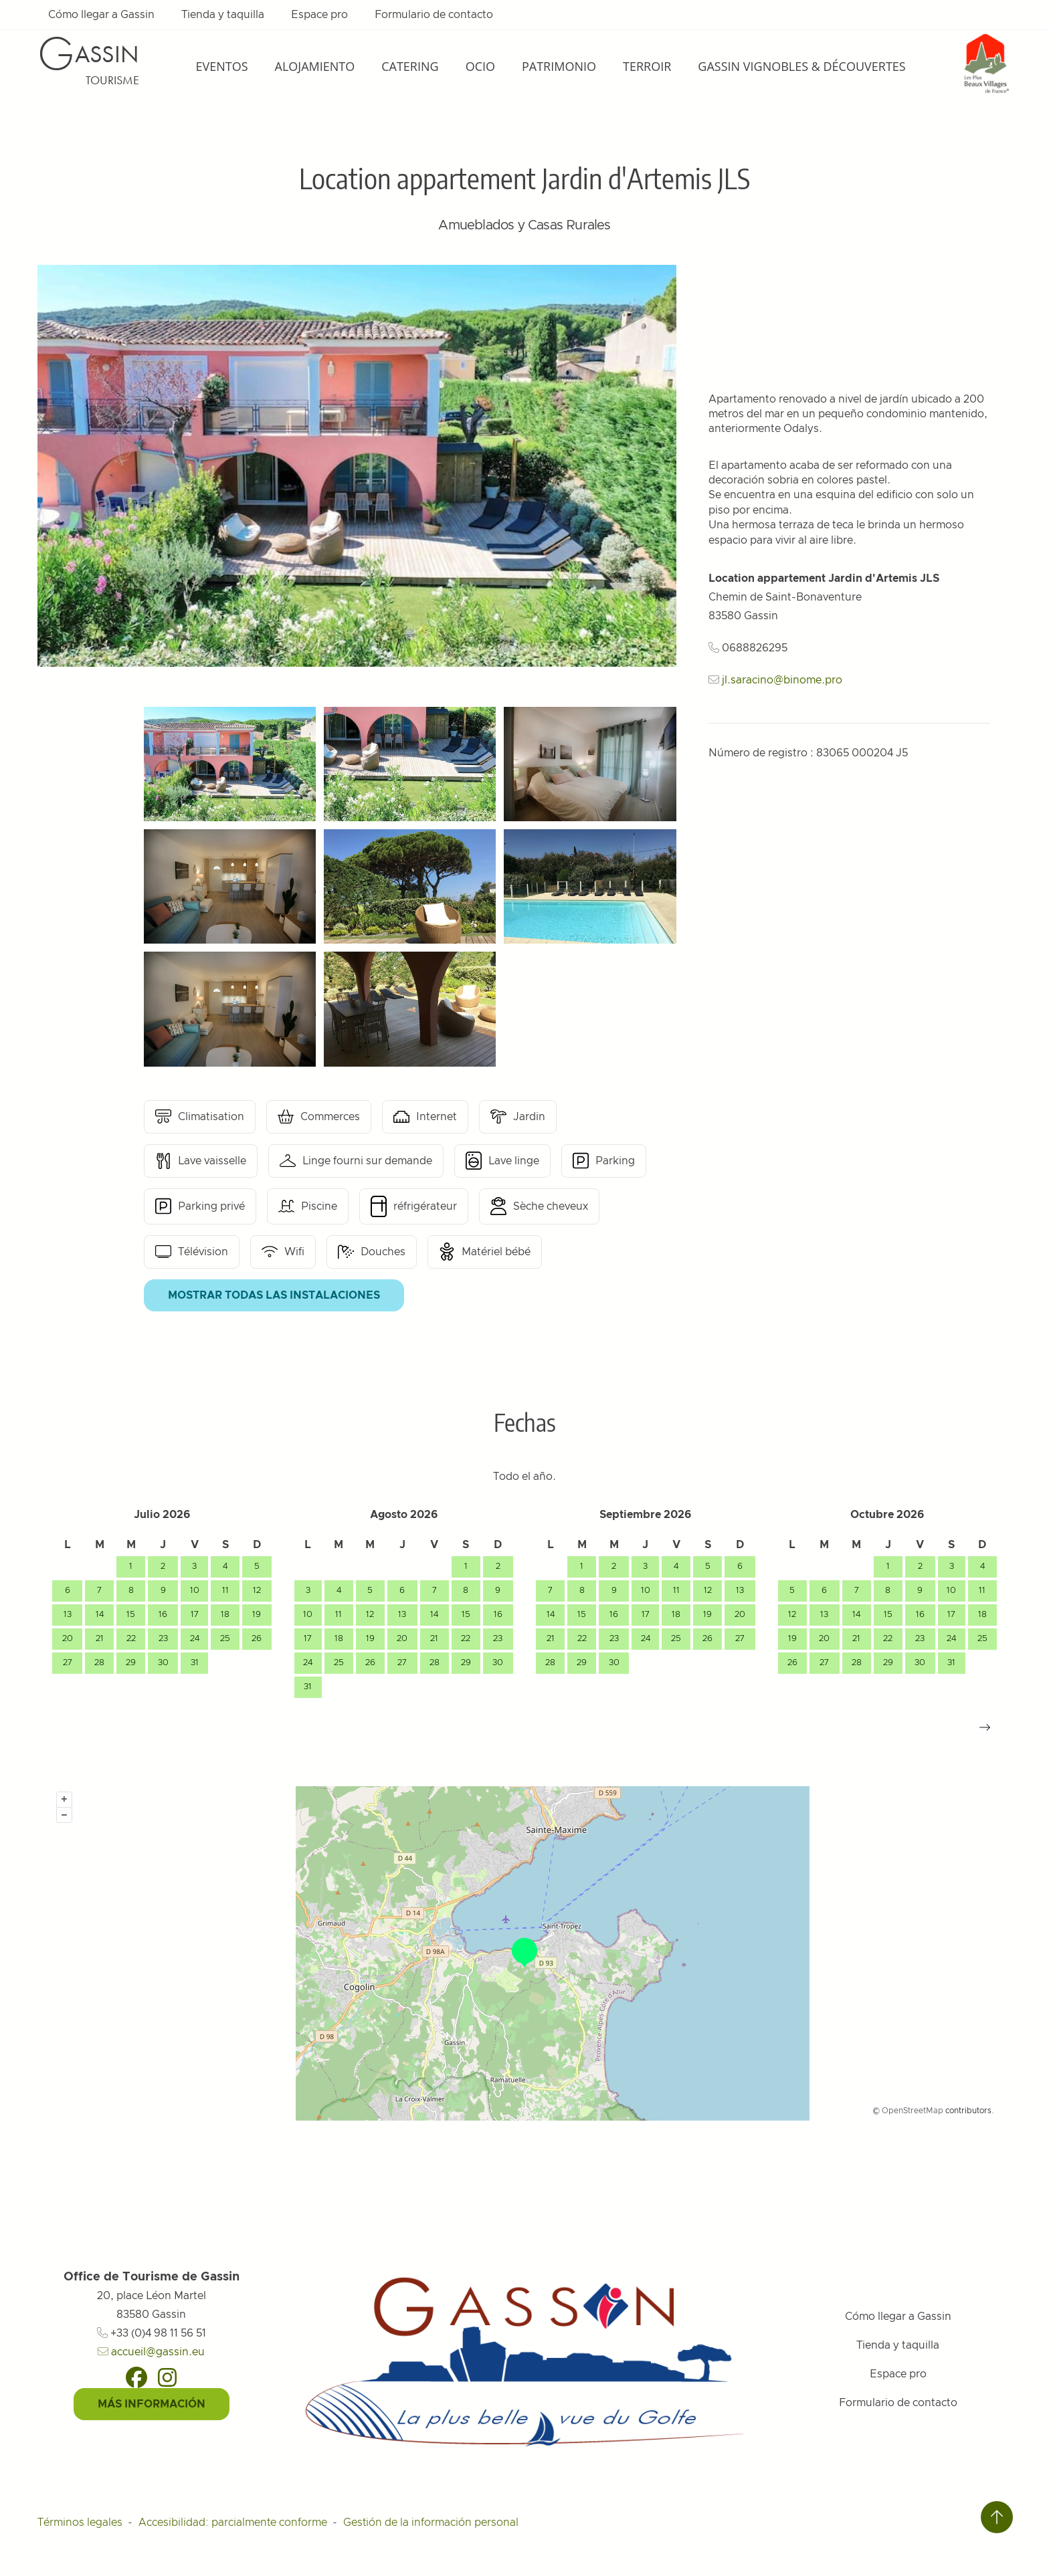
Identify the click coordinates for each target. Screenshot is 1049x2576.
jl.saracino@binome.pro (782, 680)
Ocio (480, 66)
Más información (151, 2404)
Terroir (647, 66)
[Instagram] (167, 2377)
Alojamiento (315, 66)
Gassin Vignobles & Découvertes (801, 66)
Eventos (221, 66)
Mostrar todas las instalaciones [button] (274, 1295)
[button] (984, 1727)
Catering (409, 66)
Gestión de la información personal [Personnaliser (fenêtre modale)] (430, 2522)
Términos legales (79, 2522)
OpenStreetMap (912, 2111)
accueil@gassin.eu (151, 2352)
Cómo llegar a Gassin (101, 14)
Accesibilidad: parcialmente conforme (232, 2522)
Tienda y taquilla (222, 14)
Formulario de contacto (434, 14)
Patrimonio (559, 66)
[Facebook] (136, 2377)
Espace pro (319, 14)
